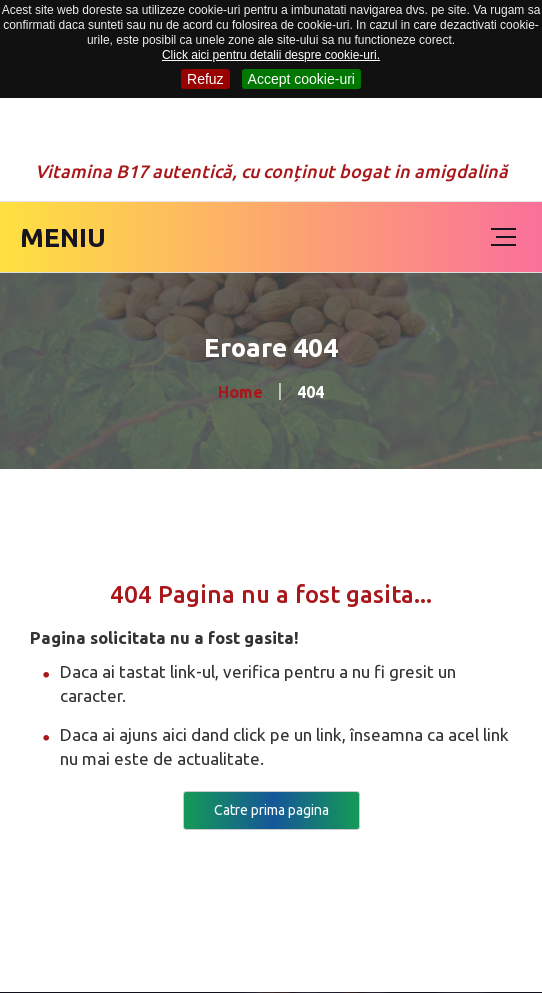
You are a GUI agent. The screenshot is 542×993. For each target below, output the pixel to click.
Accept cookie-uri (301, 79)
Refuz (205, 79)
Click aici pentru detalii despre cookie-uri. (271, 55)
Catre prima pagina (271, 810)
